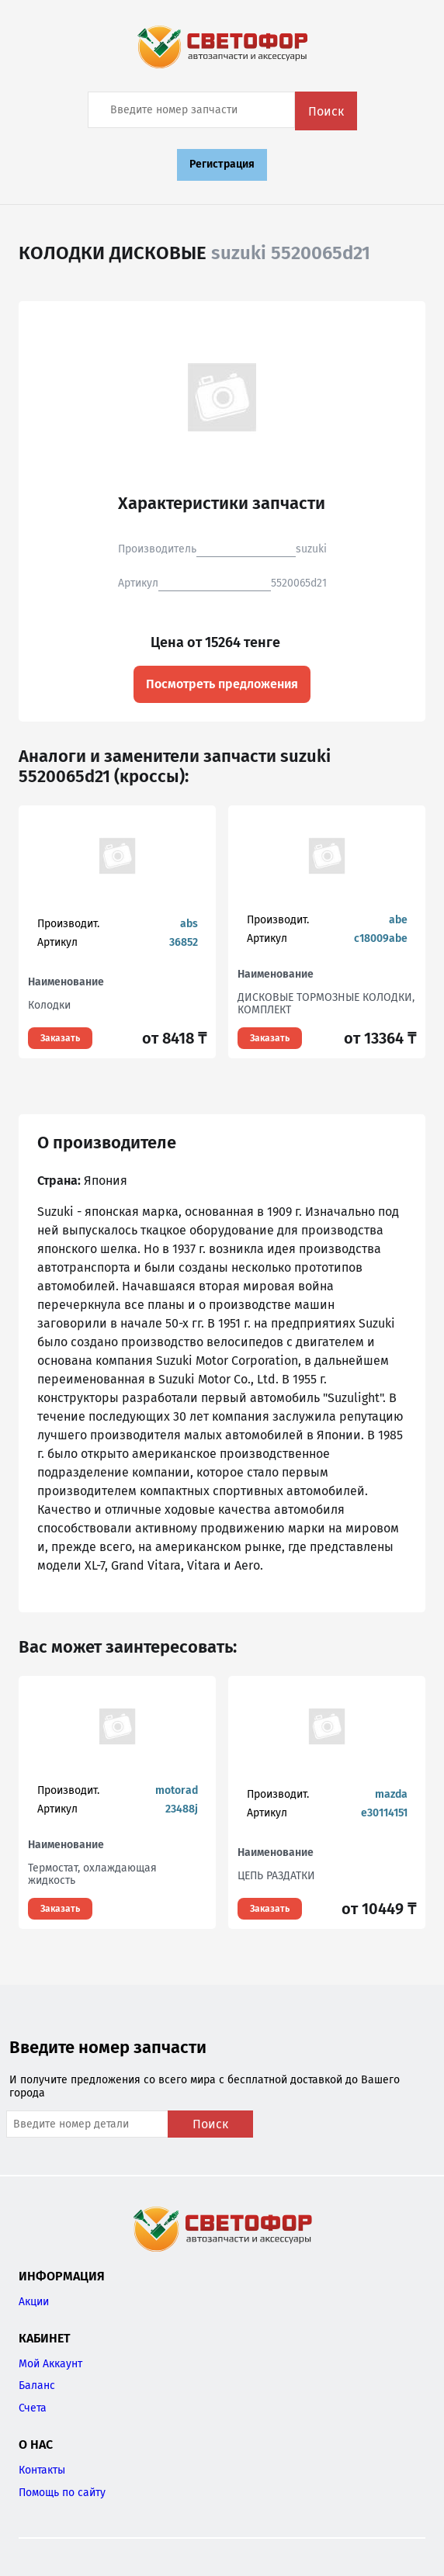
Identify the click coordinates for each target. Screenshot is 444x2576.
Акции (34, 2301)
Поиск (326, 111)
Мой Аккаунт (50, 2363)
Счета (33, 2408)
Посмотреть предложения (222, 684)
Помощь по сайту (62, 2492)
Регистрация (222, 164)
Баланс (37, 2385)
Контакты (42, 2470)
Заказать (60, 1038)
